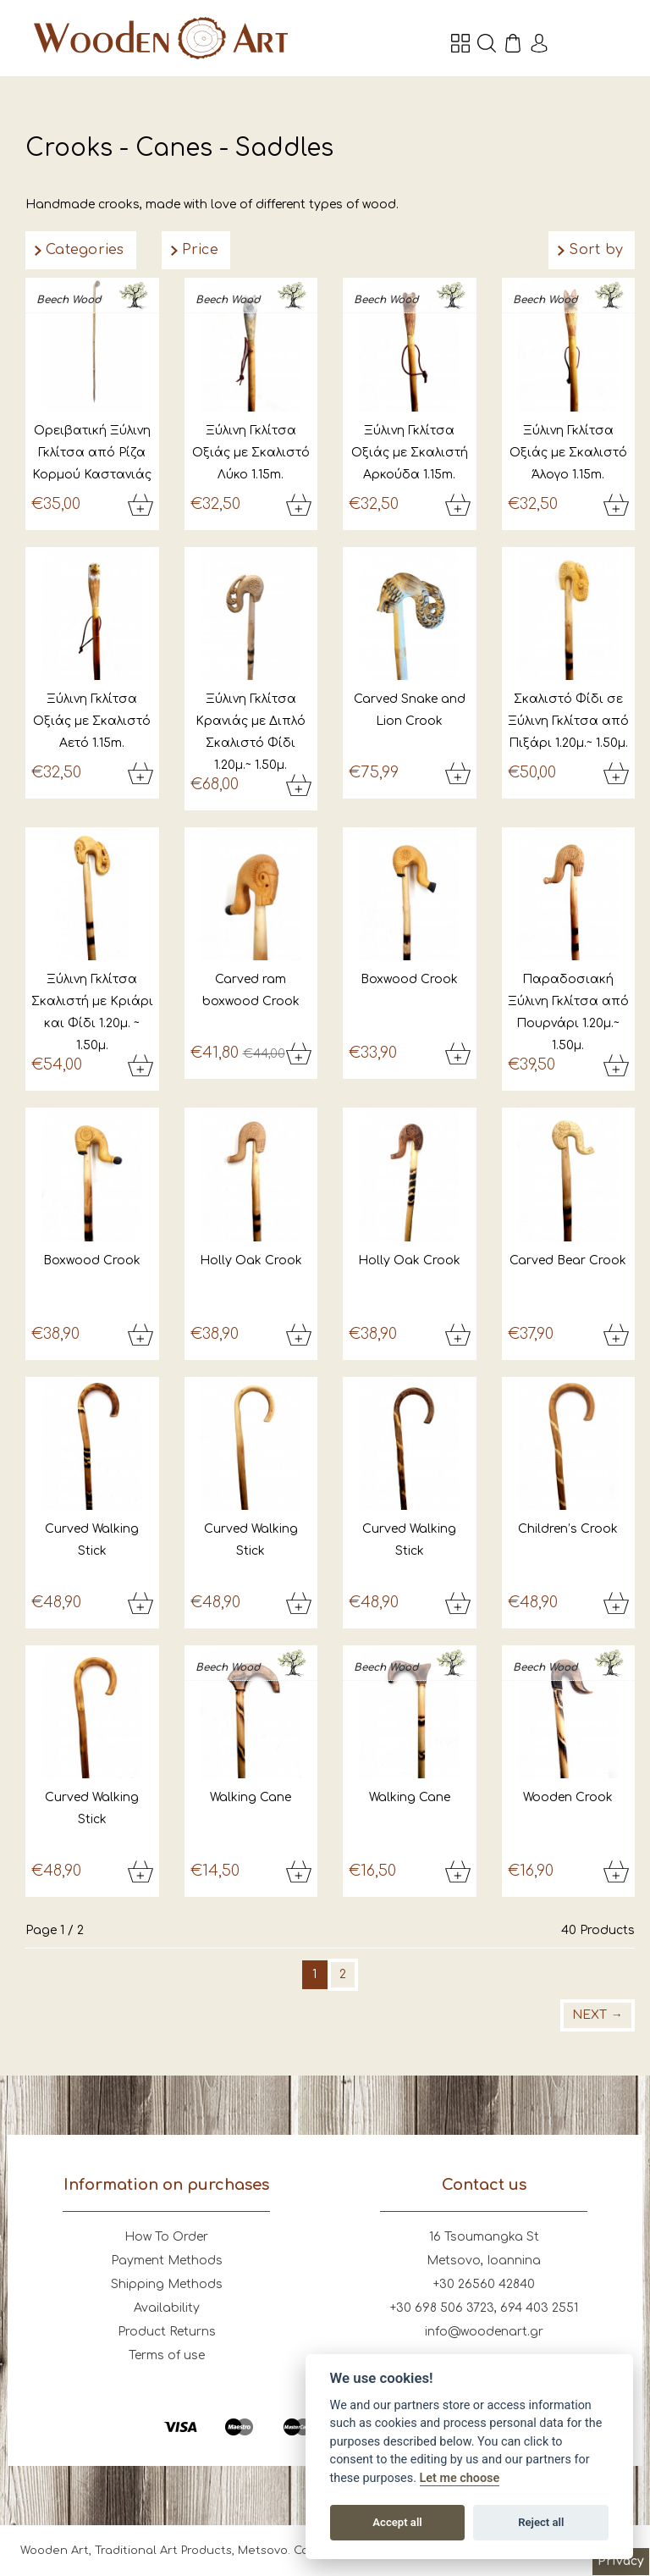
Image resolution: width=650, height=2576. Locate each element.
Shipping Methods (167, 2284)
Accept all (396, 2522)
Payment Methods (167, 2260)
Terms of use (167, 2355)
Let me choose (460, 2478)
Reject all (541, 2522)
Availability (167, 2308)
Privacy (621, 2561)
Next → (598, 2015)
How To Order (166, 2237)
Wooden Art (161, 38)
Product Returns (167, 2331)
